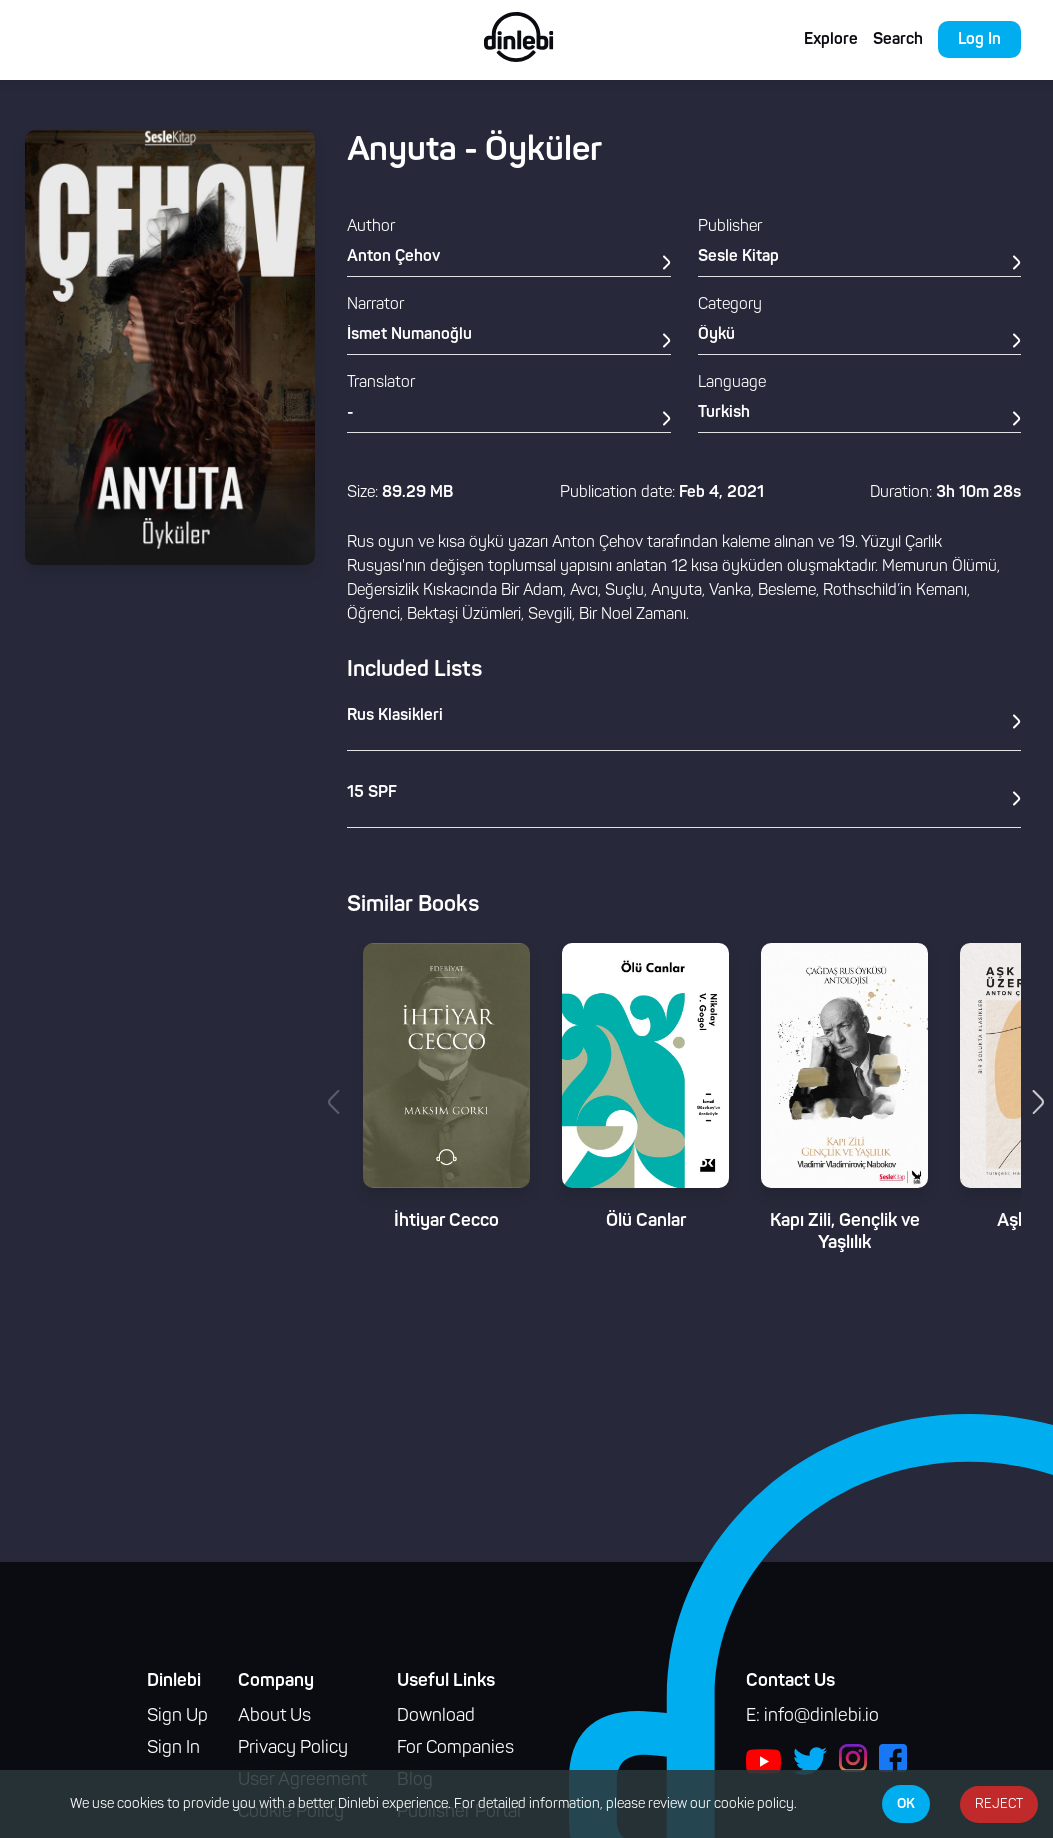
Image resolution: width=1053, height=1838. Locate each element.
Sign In (173, 1748)
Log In (979, 40)
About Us (274, 1716)
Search (898, 40)
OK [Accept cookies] (906, 1804)
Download (436, 1716)
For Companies (455, 1748)
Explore (831, 40)
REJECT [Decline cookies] (999, 1804)
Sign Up (177, 1716)
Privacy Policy (293, 1748)
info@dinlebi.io (821, 1716)
